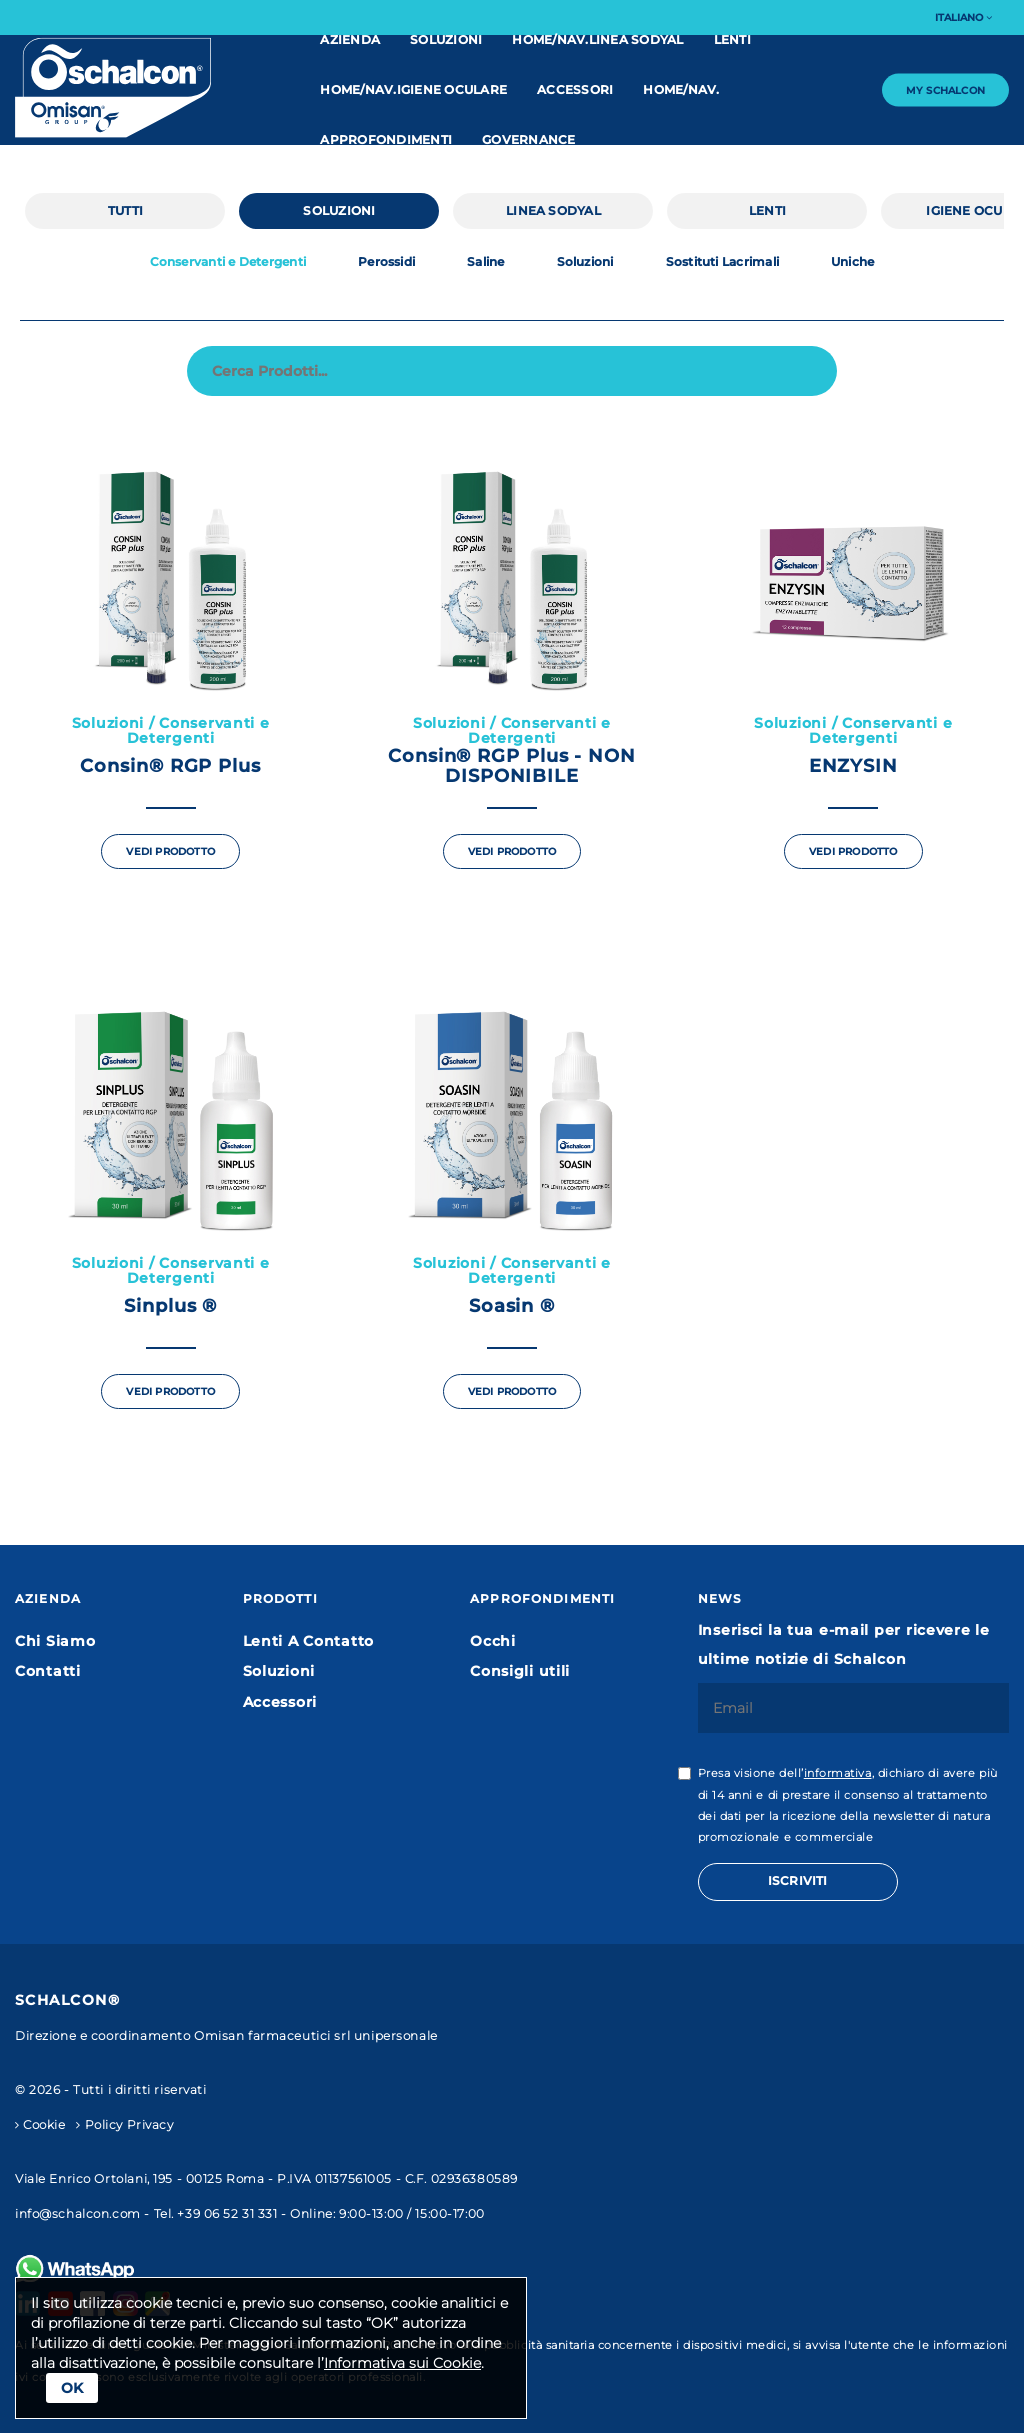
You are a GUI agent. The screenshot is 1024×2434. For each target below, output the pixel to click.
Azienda (350, 39)
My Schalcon (945, 89)
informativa (838, 1773)
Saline (485, 262)
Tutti (125, 211)
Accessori (575, 89)
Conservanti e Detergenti (228, 262)
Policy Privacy (124, 2125)
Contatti (48, 1671)
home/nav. (681, 89)
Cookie (40, 2125)
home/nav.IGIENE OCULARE (413, 89)
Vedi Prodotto (170, 851)
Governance (528, 139)
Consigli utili (520, 1671)
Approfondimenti (386, 139)
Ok (72, 2388)
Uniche (852, 262)
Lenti (732, 39)
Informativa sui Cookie (402, 2363)
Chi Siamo (55, 1641)
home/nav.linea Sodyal (597, 39)
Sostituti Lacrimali (722, 262)
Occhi (493, 1641)
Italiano (963, 17)
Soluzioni (446, 39)
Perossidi (386, 262)
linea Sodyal (553, 211)
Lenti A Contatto (309, 1641)
